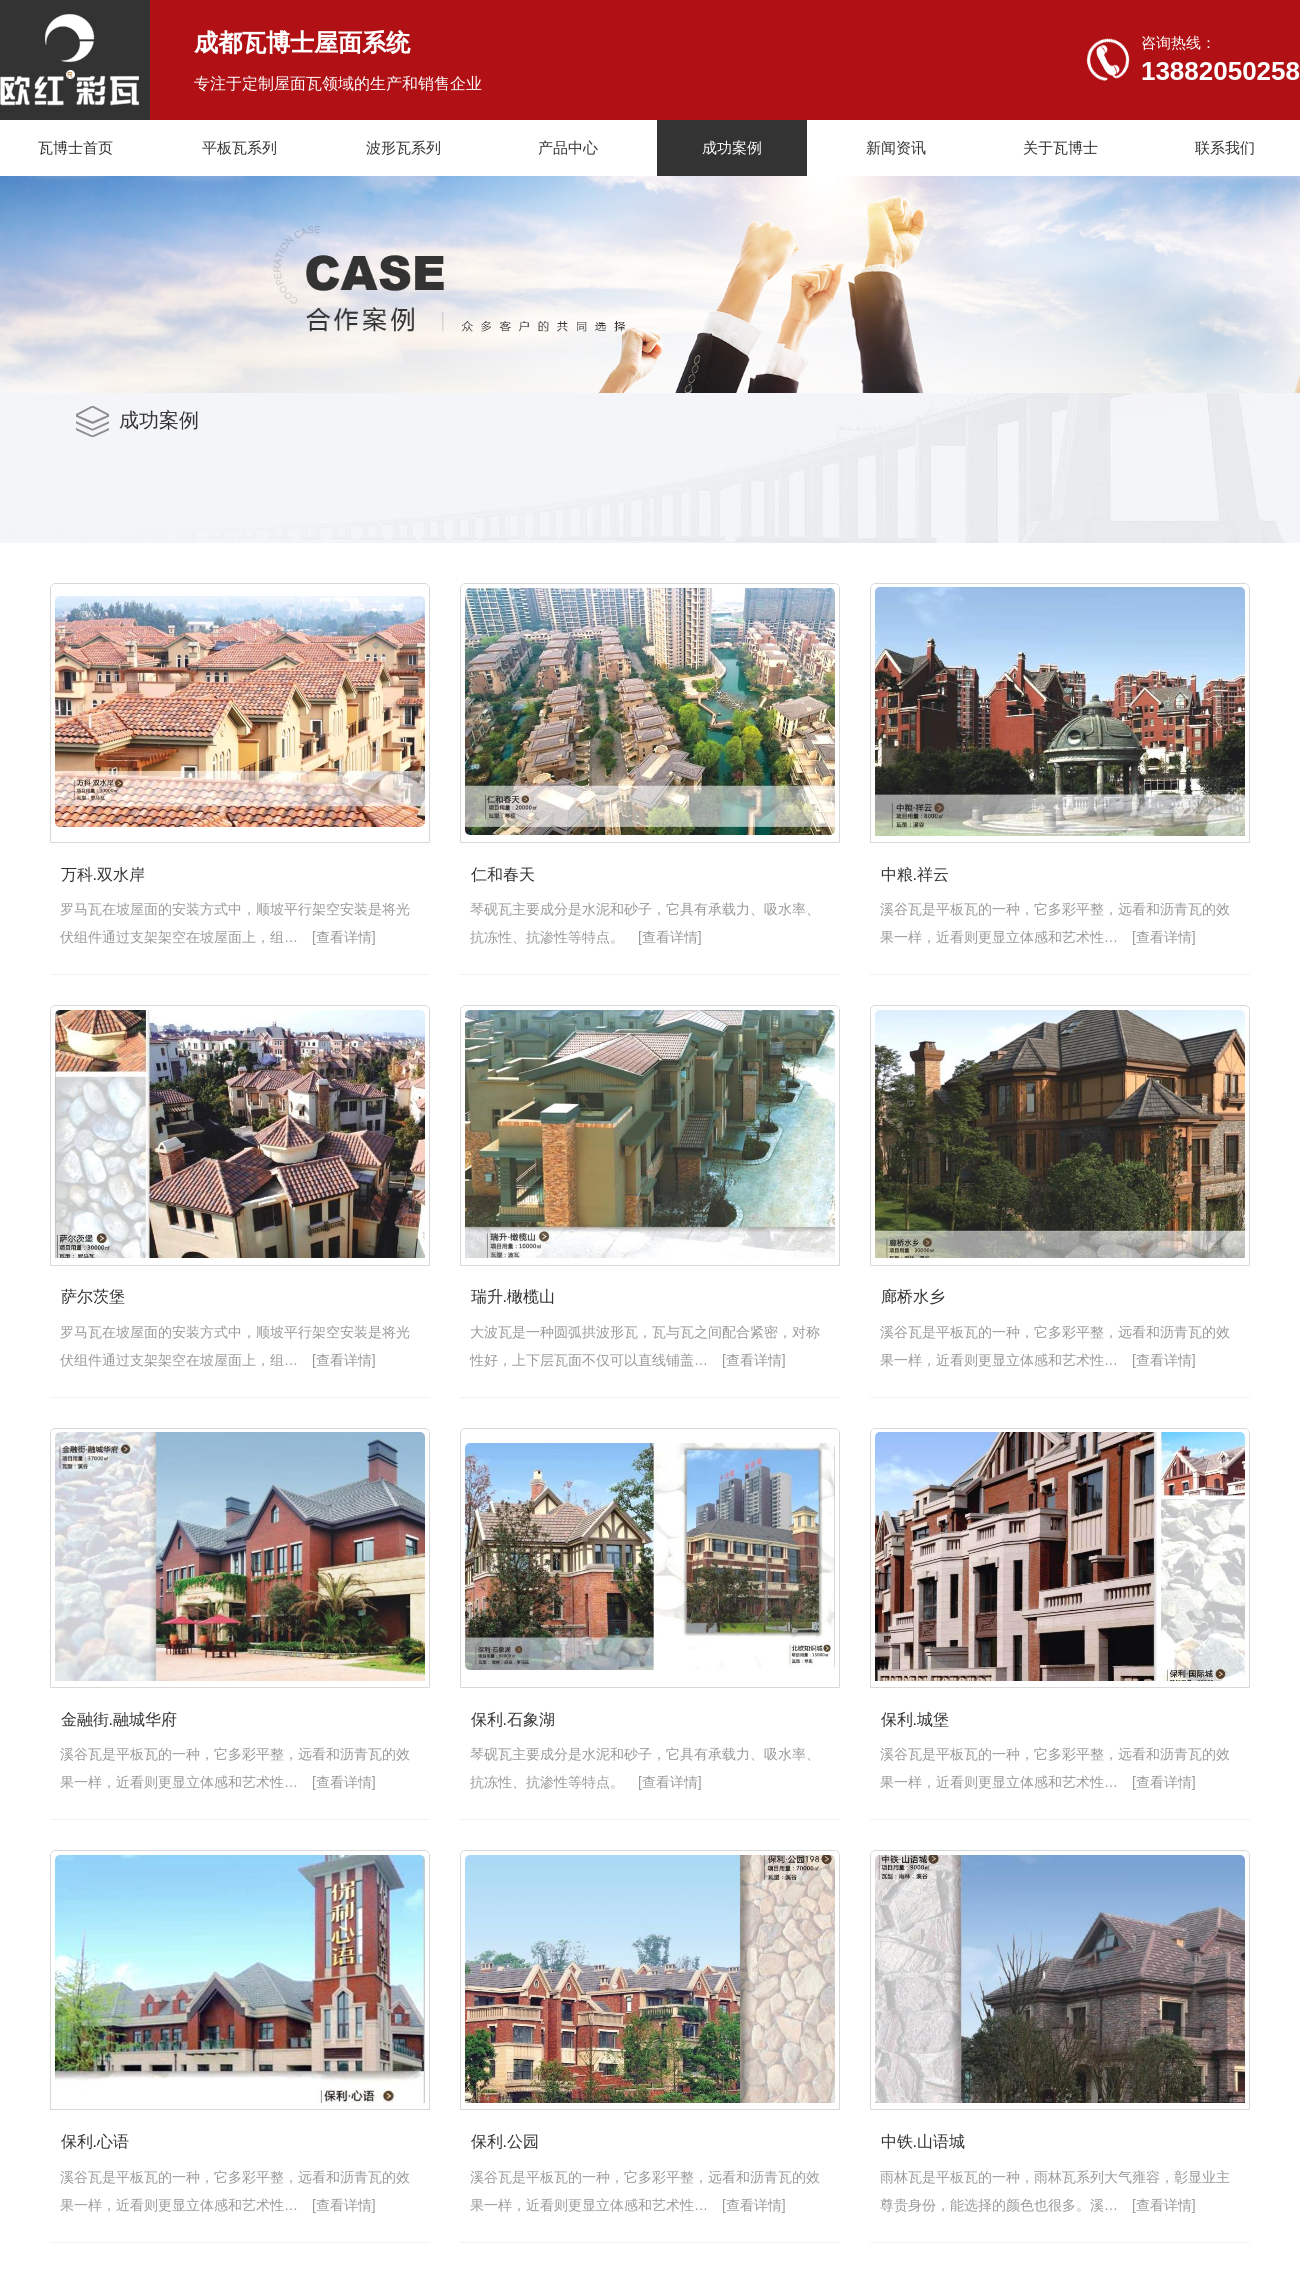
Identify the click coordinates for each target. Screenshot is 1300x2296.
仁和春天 (524, 887)
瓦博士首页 (75, 147)
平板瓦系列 (239, 147)
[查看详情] (316, 949)
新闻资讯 (896, 147)
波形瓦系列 (403, 147)
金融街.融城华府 (116, 2185)
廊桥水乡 (524, 1752)
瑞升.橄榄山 (100, 1752)
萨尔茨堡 (524, 1319)
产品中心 (568, 147)
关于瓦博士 (1060, 147)
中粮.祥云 (92, 1319)
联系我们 (1225, 147)
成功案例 (732, 147)
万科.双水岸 (100, 887)
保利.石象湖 (534, 2185)
